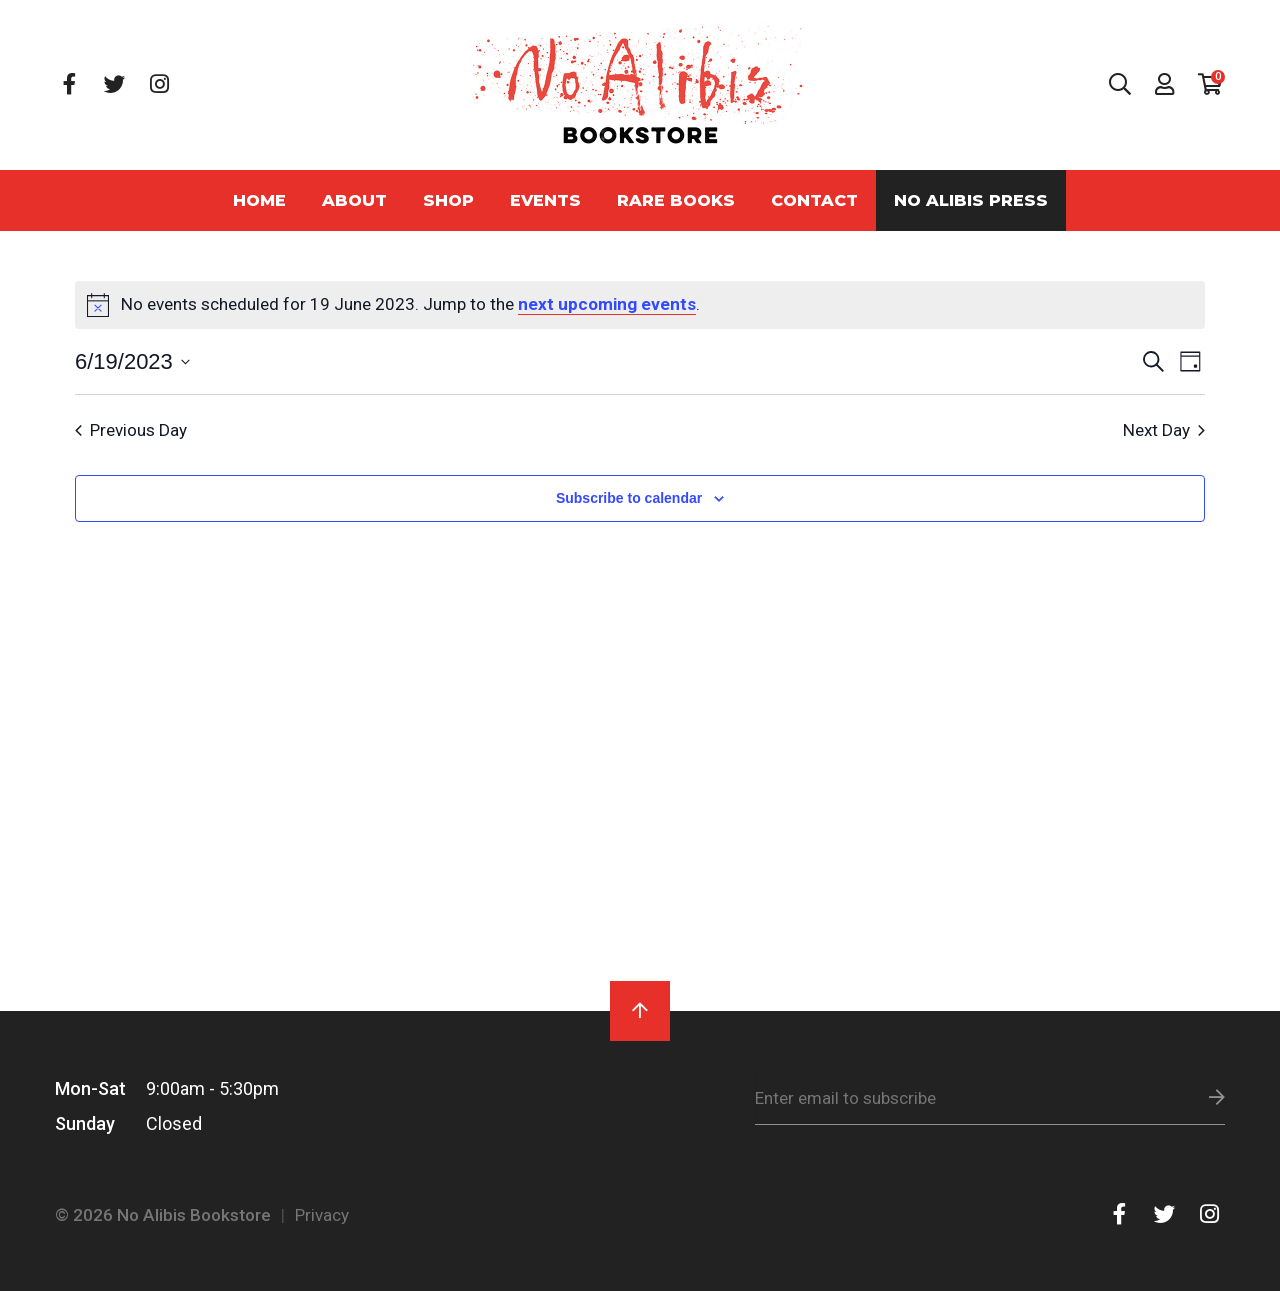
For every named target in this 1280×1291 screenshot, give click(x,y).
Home (259, 200)
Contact (814, 200)
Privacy (322, 1215)
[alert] (640, 305)
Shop (448, 200)
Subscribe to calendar (629, 498)
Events (545, 200)
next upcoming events (607, 304)
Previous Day (131, 430)
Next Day (1164, 430)
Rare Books (676, 200)
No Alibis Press (971, 200)
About (354, 200)
